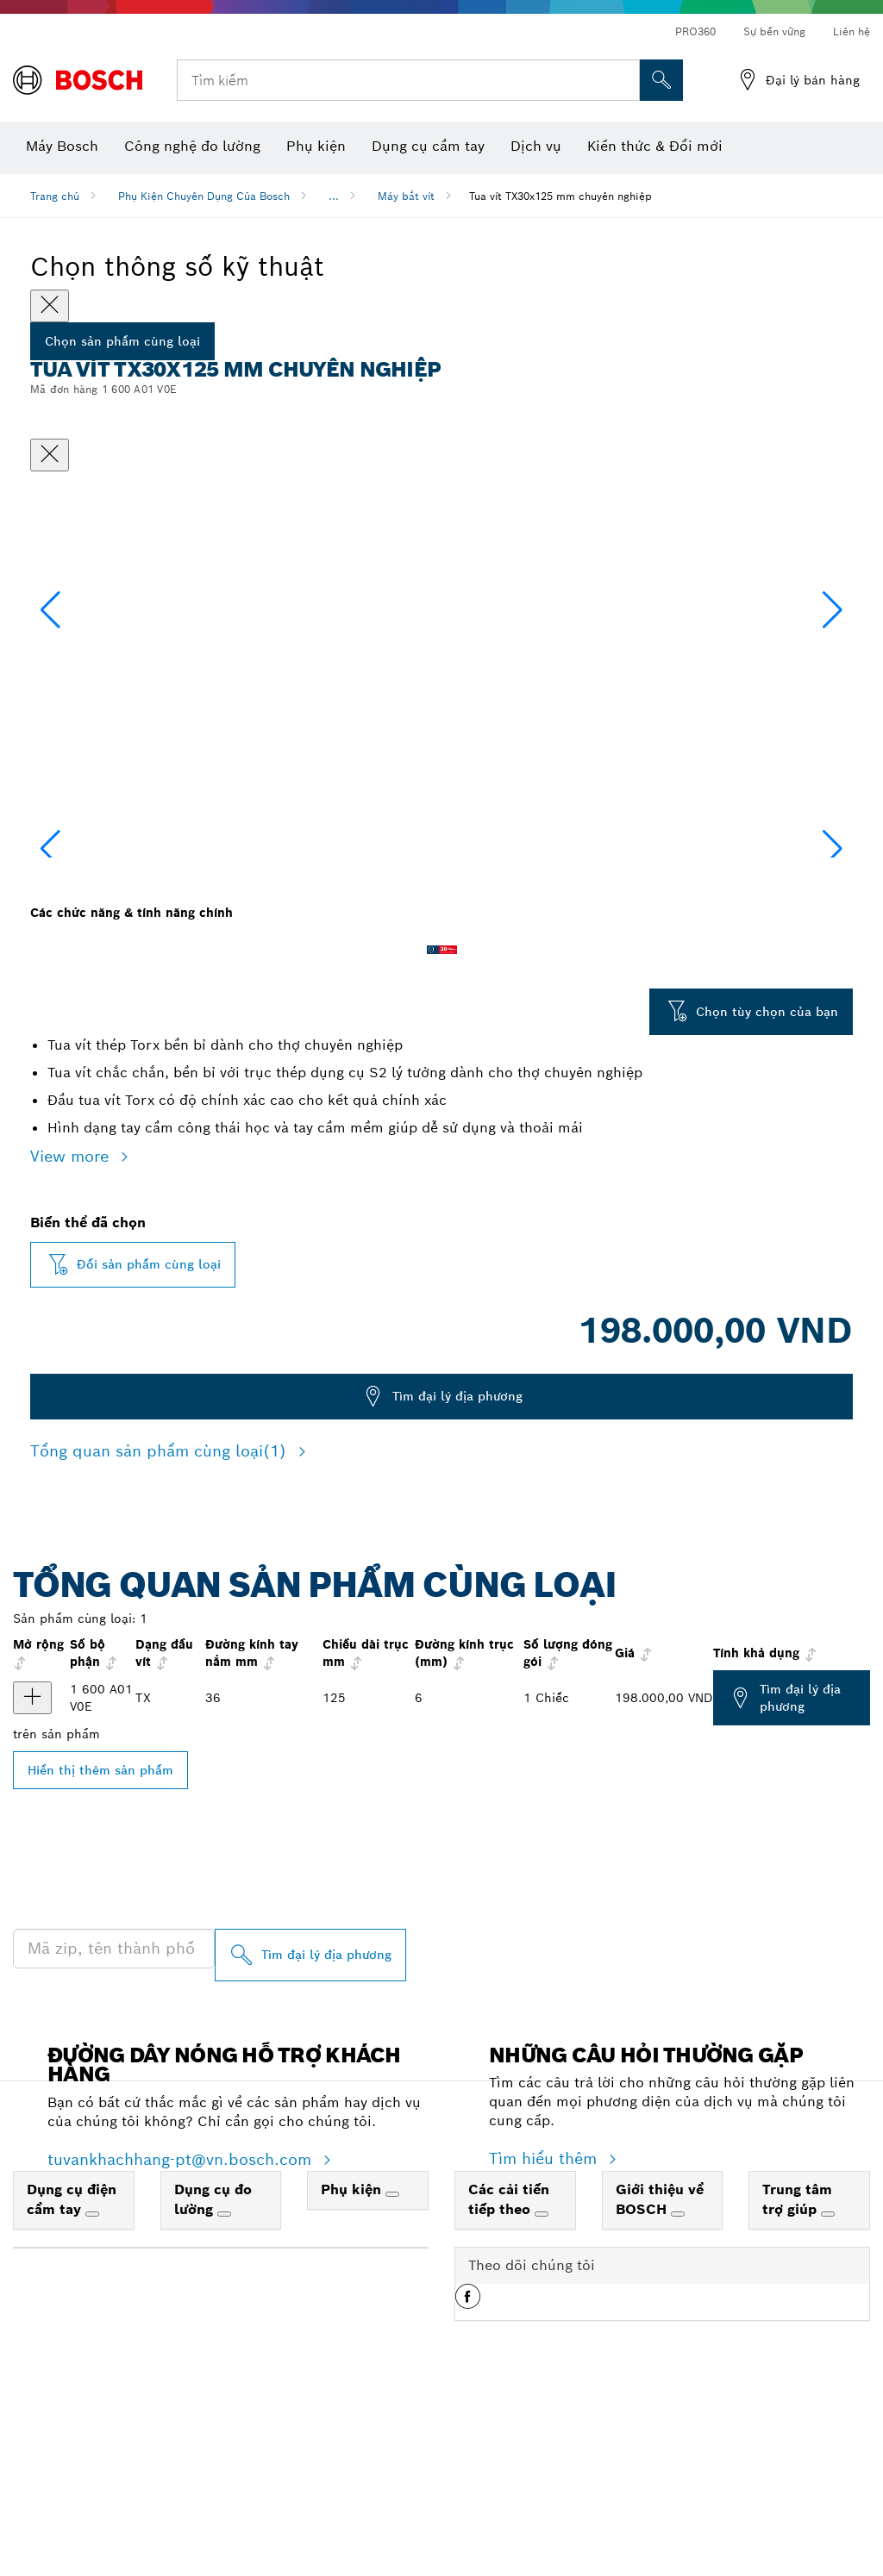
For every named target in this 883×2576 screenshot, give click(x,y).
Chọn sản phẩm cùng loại (122, 341)
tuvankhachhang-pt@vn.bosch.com (181, 2332)
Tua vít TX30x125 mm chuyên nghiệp (560, 196)
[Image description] (85, 973)
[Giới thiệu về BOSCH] (678, 2386)
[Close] (49, 306)
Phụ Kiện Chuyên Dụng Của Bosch (204, 196)
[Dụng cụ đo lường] (224, 2386)
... (334, 196)
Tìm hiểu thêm (545, 2331)
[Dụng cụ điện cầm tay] (92, 2386)
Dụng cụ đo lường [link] (213, 2372)
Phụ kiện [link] (353, 2362)
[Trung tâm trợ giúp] (828, 2386)
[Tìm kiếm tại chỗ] (661, 80)
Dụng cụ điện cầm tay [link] (71, 2372)
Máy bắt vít (406, 196)
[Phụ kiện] (392, 2366)
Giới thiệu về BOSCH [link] (660, 2372)
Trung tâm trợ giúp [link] (797, 2372)
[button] (832, 694)
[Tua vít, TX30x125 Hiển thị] (32, 1870)
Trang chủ (54, 196)
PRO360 (695, 31)
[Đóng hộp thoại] (49, 455)
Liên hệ (851, 31)
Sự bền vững (774, 31)
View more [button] (72, 1328)
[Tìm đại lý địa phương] (310, 2127)
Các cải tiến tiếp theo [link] (508, 2372)
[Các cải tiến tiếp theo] (541, 2386)
